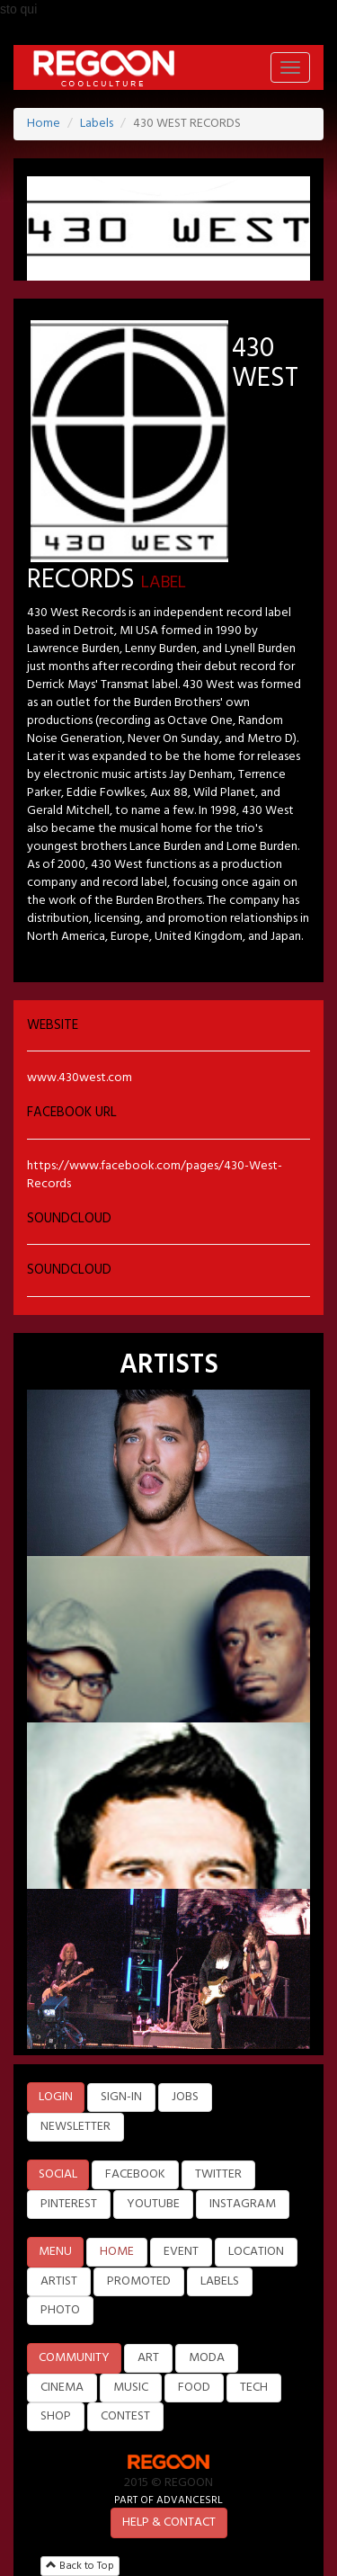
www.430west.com (79, 1078)
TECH (254, 2387)
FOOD (194, 2387)
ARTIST (58, 2281)
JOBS (185, 2097)
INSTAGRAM (242, 2204)
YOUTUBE (153, 2204)
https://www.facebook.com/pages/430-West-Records (154, 1175)
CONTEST (125, 2416)
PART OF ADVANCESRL (168, 2500)
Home (43, 123)
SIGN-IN (121, 2097)
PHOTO (60, 2310)
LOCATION (256, 2251)
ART (148, 2358)
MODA (207, 2358)
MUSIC (130, 2387)
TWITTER (218, 2174)
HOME (117, 2251)
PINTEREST (68, 2204)
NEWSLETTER (75, 2126)
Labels (96, 123)
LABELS (219, 2281)
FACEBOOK (135, 2174)
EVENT (181, 2251)
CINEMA (62, 2387)
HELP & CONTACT (169, 2522)
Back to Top (80, 2566)
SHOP (55, 2416)
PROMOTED (139, 2281)
